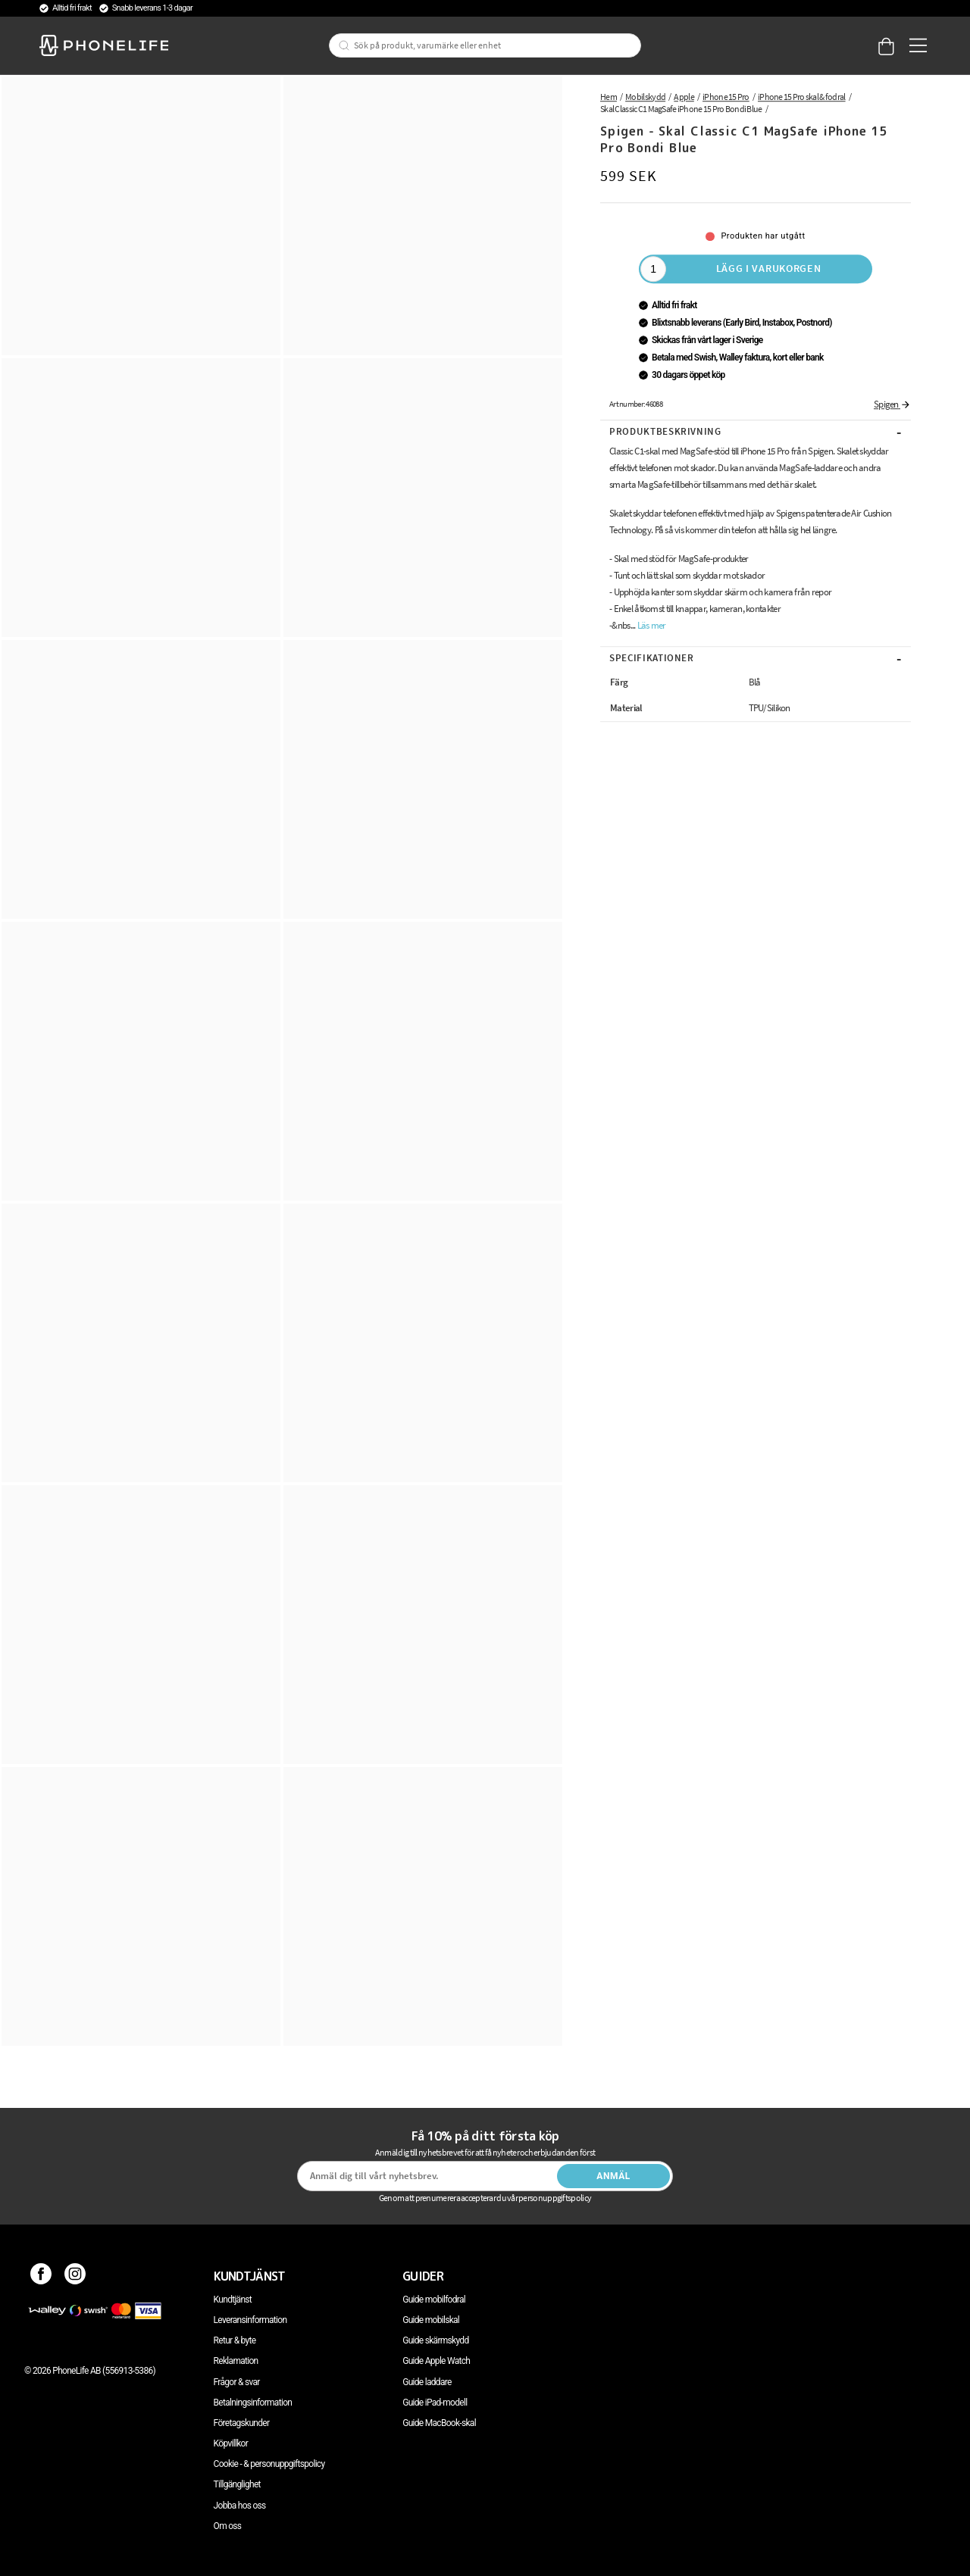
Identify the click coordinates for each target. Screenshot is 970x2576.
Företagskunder (242, 2423)
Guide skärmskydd (435, 2340)
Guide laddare (426, 2382)
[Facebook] (41, 2276)
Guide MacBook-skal (439, 2423)
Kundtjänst (233, 2299)
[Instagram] (75, 2276)
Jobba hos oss (240, 2505)
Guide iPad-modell (434, 2402)
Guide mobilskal (430, 2320)
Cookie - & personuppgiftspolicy (269, 2464)
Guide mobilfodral (433, 2299)
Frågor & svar (237, 2382)
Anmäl (613, 2176)
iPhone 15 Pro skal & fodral (802, 96)
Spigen (892, 404)
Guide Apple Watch (436, 2361)
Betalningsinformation (253, 2402)
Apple (684, 96)
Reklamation (236, 2361)
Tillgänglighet (237, 2484)
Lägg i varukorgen (768, 268)
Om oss (228, 2526)
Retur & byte (235, 2340)
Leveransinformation (250, 2320)
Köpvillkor (231, 2443)
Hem (608, 96)
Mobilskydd (645, 96)
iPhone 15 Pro (725, 96)
